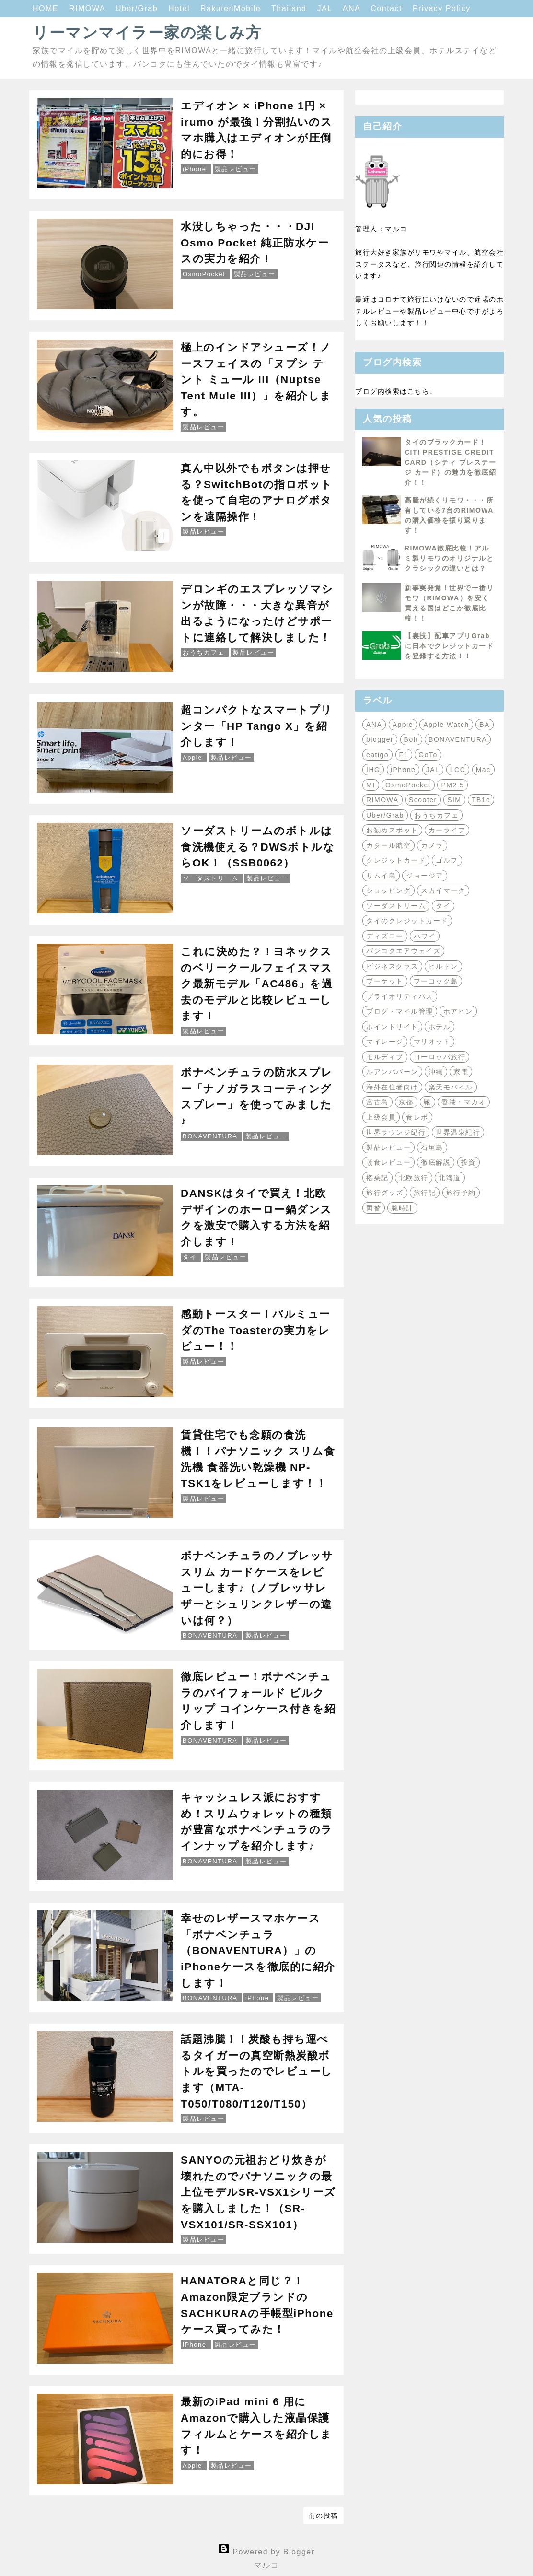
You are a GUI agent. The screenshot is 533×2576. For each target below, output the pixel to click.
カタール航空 (388, 845)
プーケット (385, 981)
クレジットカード (396, 860)
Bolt (411, 739)
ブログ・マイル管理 (399, 1011)
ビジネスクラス (392, 966)
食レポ (417, 1117)
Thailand (290, 8)
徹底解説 (436, 1162)
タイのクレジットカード (407, 921)
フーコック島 (436, 981)
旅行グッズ (385, 1192)
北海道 (450, 1178)
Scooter (423, 800)
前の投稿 (323, 2515)
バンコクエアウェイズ (403, 951)
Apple (403, 724)
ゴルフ (447, 860)
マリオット (432, 1041)
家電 (460, 1072)
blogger (380, 739)
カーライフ (447, 830)
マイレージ (385, 1041)
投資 (468, 1162)
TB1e (481, 800)
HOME (47, 8)
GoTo (427, 755)
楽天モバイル (451, 1087)
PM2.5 (452, 785)
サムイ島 (381, 875)
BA (484, 724)
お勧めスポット (392, 830)
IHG (373, 769)
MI (370, 785)
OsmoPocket (408, 785)
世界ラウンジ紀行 (396, 1132)
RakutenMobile (232, 8)
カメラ (432, 845)
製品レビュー (388, 1147)
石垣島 (432, 1147)
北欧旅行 (414, 1178)
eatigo (377, 755)
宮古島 (377, 1102)
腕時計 (402, 1208)
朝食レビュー (388, 1162)
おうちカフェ (436, 815)
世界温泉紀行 (458, 1132)
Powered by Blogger (266, 2552)
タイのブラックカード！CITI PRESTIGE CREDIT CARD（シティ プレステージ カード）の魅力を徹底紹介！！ (450, 462)
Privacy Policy (442, 8)
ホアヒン (458, 1011)
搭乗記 (377, 1178)
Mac (483, 769)
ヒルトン (443, 966)
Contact (388, 8)
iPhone (403, 769)
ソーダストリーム (396, 906)
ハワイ (425, 936)
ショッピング (388, 890)
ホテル (440, 1026)
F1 (403, 755)
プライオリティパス (399, 996)
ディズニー (385, 936)
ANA (353, 8)
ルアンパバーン (392, 1072)
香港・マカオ (463, 1102)
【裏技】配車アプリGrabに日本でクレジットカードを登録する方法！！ (449, 646)
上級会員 (381, 1117)
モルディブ (385, 1057)
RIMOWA (88, 8)
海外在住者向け (392, 1087)
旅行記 (425, 1192)
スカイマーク (443, 890)
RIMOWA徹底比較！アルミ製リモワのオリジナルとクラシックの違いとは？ (449, 558)
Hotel (180, 8)
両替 (373, 1208)
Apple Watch (446, 724)
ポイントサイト (392, 1026)
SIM (454, 800)
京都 (406, 1102)
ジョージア (424, 875)
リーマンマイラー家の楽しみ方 (147, 32)
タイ (443, 906)
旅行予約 (461, 1192)
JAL (326, 8)
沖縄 (436, 1072)
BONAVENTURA (458, 739)
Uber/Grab (138, 8)
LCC (458, 769)
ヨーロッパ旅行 (440, 1057)
